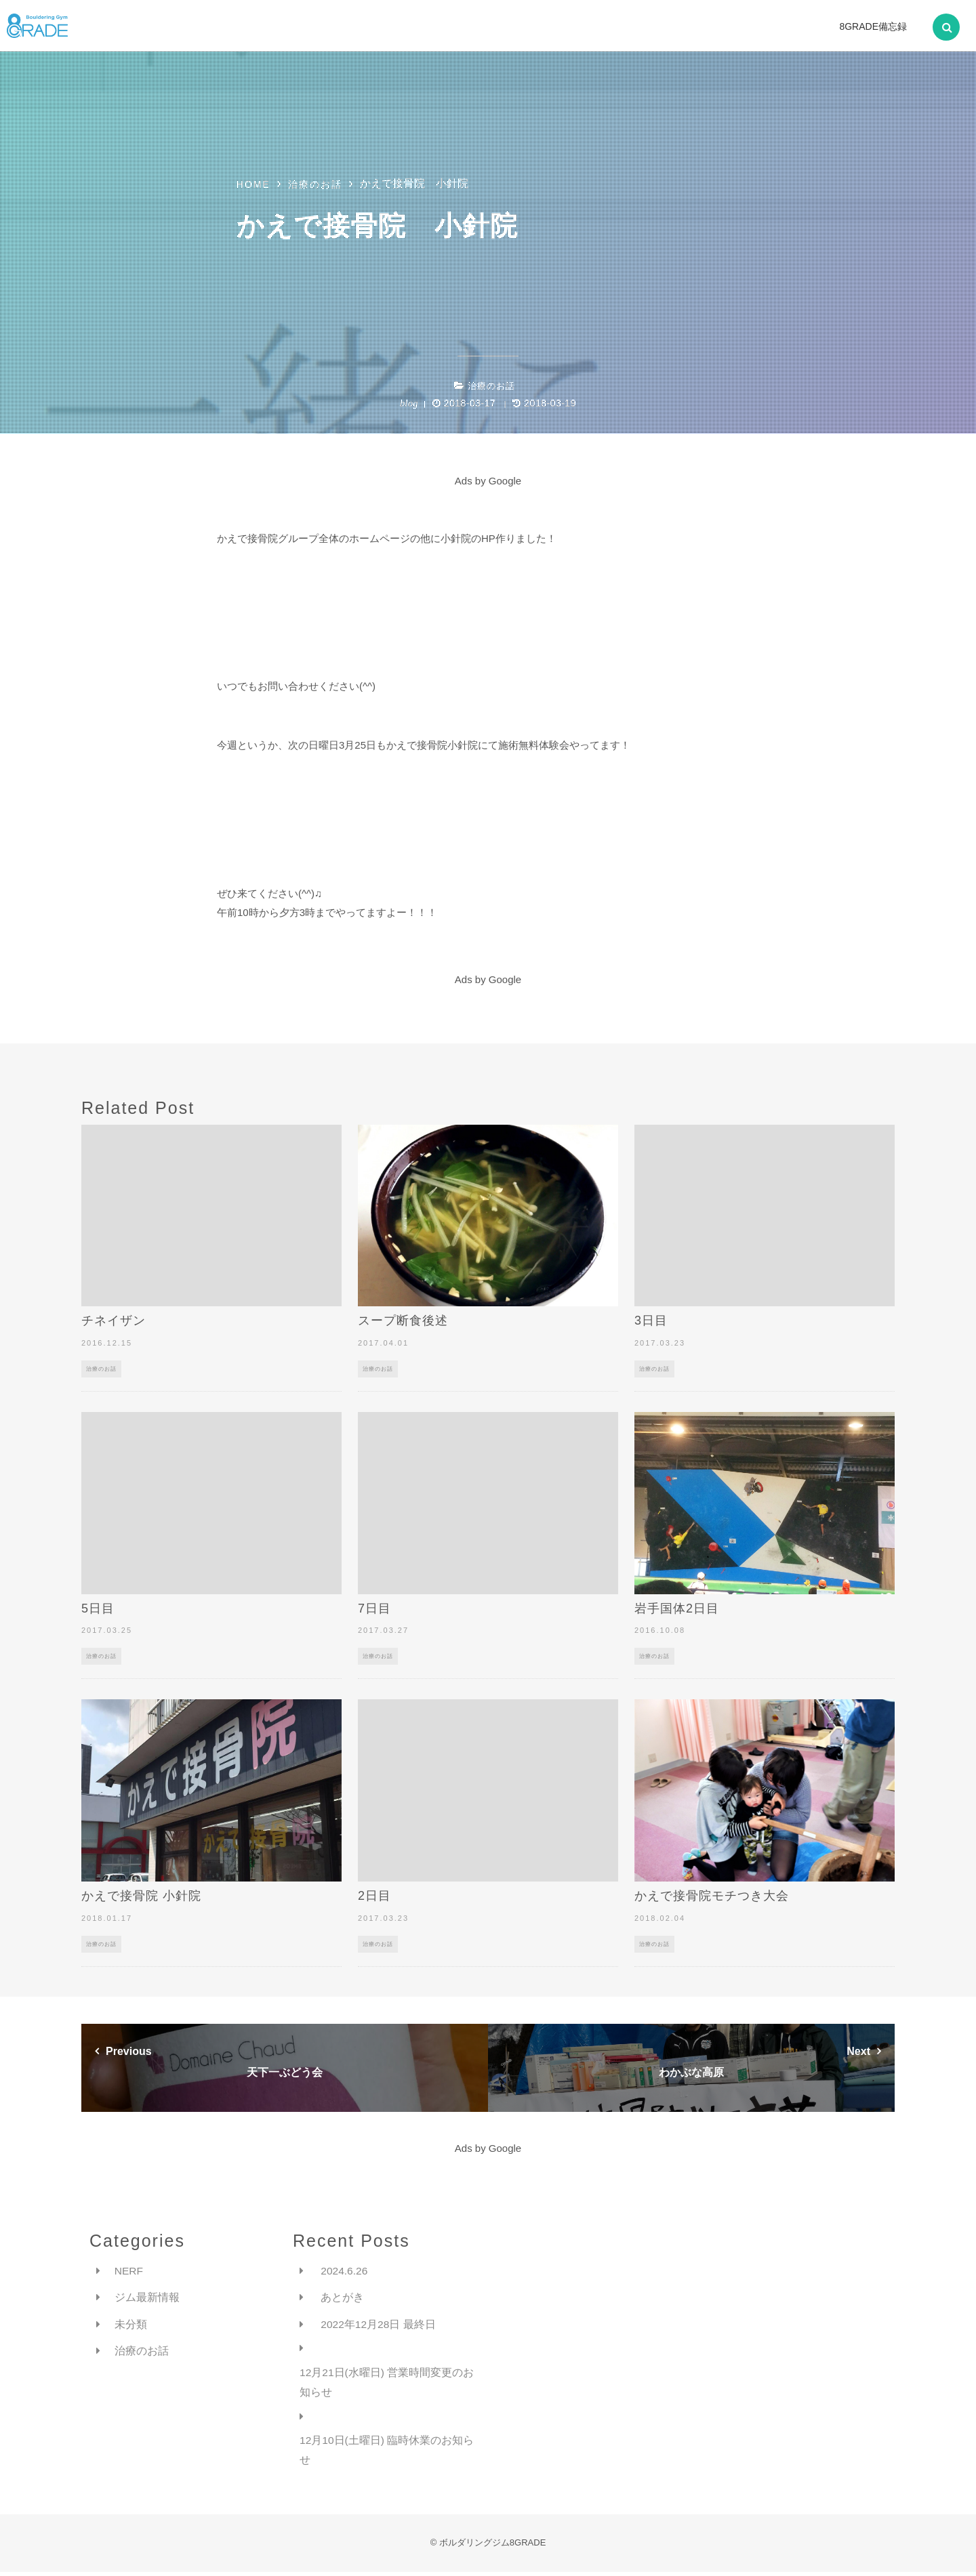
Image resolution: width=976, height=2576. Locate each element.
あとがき (342, 2298)
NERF (129, 2271)
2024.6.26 (345, 2271)
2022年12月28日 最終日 (379, 2325)
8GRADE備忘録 (873, 26)
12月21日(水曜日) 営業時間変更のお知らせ (387, 2384)
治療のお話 (491, 386)
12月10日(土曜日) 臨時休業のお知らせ (387, 2453)
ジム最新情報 (147, 2298)
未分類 (131, 2325)
